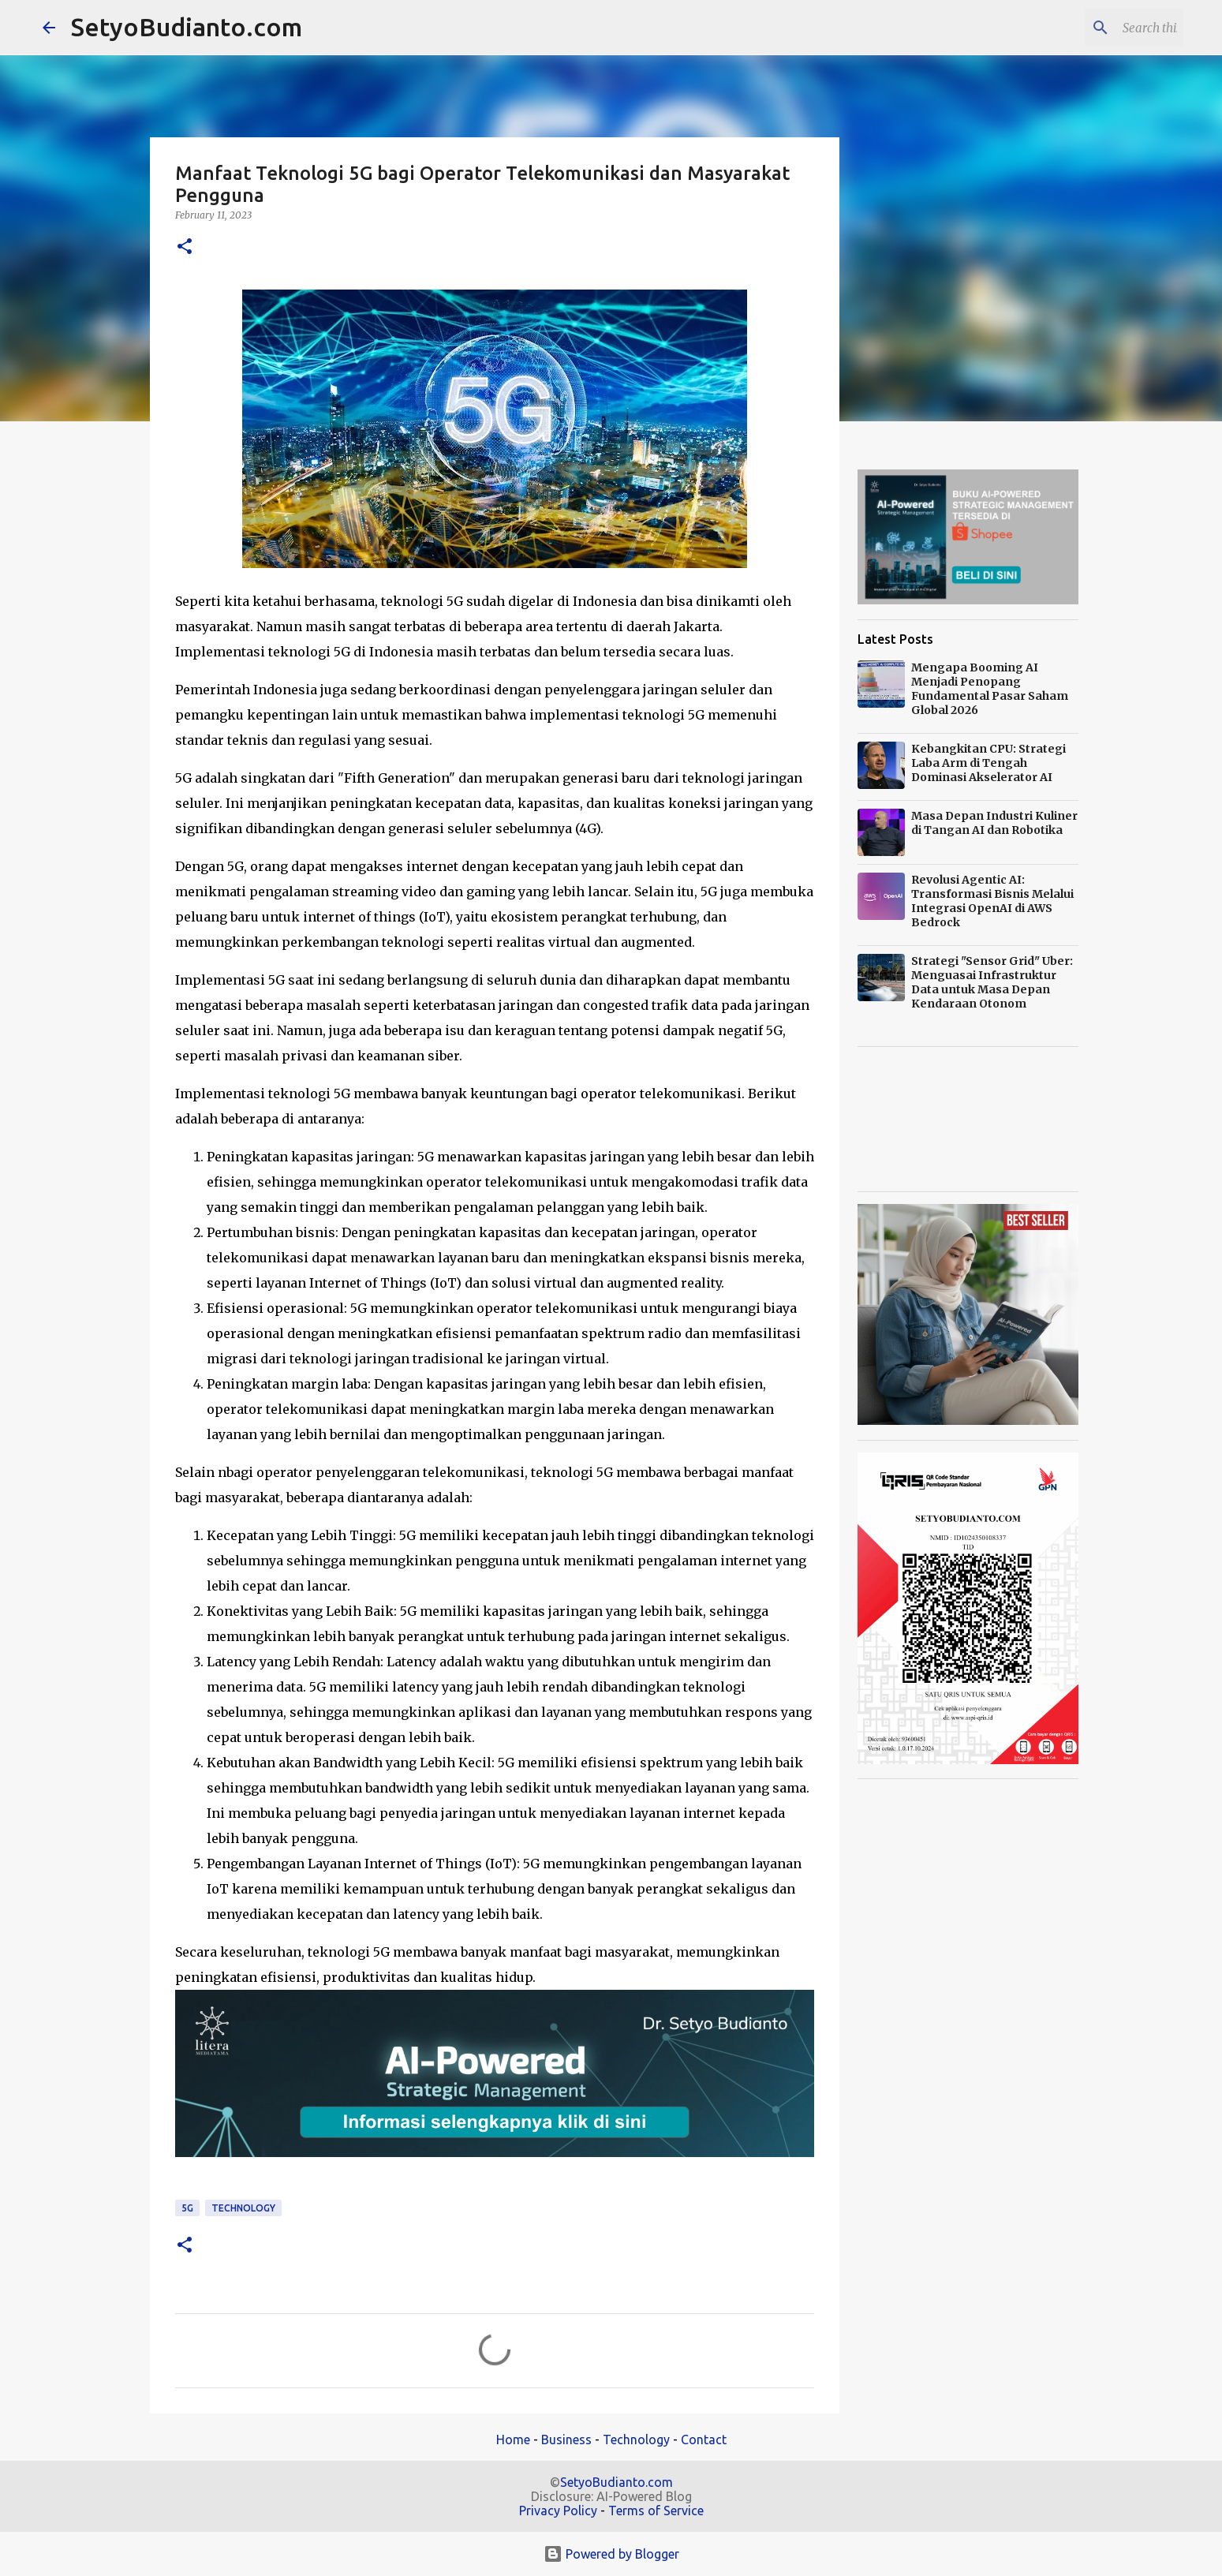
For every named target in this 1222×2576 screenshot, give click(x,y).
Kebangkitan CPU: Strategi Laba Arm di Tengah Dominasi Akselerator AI (988, 763)
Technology (636, 2439)
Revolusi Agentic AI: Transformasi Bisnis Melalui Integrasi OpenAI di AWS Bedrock (992, 901)
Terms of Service (656, 2510)
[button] (184, 247)
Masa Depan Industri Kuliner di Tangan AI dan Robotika (994, 823)
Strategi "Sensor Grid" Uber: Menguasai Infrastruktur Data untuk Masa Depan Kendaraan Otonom (992, 982)
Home (513, 2439)
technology (243, 2208)
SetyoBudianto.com (186, 27)
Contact (704, 2439)
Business (566, 2439)
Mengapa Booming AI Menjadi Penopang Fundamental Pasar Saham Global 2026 (989, 688)
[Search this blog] (1100, 28)
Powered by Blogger (611, 2554)
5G (187, 2208)
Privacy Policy (558, 2510)
